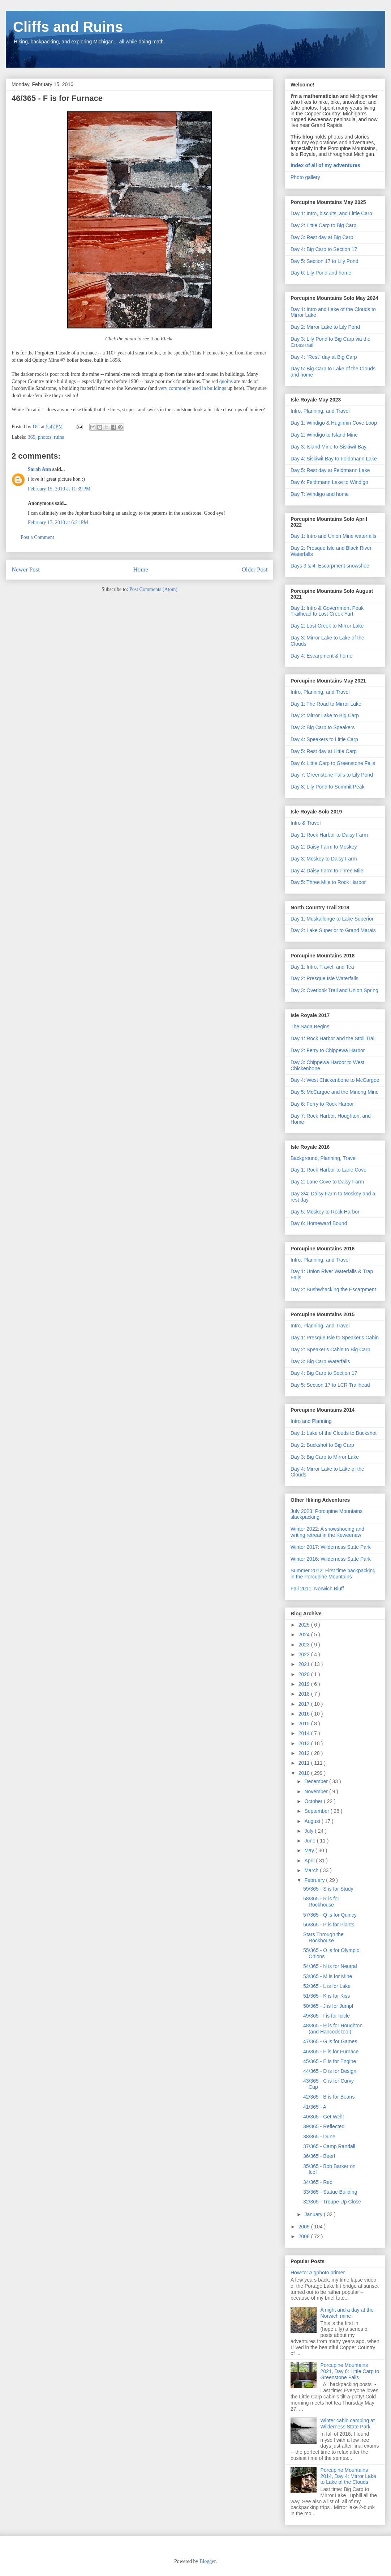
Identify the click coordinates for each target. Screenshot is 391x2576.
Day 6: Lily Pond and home (321, 273)
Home (140, 569)
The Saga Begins (310, 1026)
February (315, 1880)
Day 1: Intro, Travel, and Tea (322, 967)
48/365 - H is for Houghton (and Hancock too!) (332, 2029)
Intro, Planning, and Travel (320, 411)
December (316, 1781)
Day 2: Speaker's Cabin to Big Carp (330, 1349)
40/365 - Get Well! (323, 2117)
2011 (304, 1763)
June (310, 1841)
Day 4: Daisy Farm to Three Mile (327, 870)
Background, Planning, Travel (324, 1158)
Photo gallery (305, 177)
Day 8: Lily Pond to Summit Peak (328, 787)
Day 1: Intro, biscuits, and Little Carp (331, 213)
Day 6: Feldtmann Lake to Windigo (329, 482)
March (312, 1870)
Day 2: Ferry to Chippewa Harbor (328, 1050)
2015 (304, 1723)
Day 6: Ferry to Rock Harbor (322, 1104)
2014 (304, 1733)
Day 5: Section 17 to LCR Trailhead (330, 1385)
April (310, 1860)
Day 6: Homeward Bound (319, 1223)
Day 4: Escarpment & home (321, 656)
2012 (304, 1753)
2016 (304, 1714)
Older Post (254, 569)
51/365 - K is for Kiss (326, 1996)
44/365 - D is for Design (329, 2071)
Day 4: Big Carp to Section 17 (324, 249)
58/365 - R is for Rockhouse (321, 1902)
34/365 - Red (317, 2182)
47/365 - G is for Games (330, 2041)
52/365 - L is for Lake (327, 1986)
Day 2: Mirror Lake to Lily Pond (325, 327)
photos (44, 437)
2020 (304, 1674)
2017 (304, 1704)
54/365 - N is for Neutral (330, 1966)
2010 (304, 1773)
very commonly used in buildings (192, 388)
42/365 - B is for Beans (329, 2097)
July (309, 1831)
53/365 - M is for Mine (327, 1976)
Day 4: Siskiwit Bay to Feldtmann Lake (334, 459)
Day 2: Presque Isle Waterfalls (324, 978)
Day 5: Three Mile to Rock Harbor (328, 882)
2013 (304, 1743)
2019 (304, 1684)
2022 (304, 1654)
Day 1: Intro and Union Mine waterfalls (333, 536)
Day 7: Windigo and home (320, 494)
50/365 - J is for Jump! (328, 2006)
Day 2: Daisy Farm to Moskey (324, 847)
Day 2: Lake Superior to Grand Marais (333, 930)
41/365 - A (314, 2107)
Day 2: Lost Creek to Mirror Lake (327, 626)
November (316, 1791)
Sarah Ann (39, 469)
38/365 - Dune (319, 2136)
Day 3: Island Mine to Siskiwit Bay (328, 447)
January (314, 2214)
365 (31, 437)
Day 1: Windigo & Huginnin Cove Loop (334, 423)
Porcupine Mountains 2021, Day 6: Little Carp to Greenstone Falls (350, 2371)
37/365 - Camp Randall (329, 2146)
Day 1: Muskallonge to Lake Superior (332, 919)
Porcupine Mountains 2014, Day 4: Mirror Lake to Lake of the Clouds (348, 2476)
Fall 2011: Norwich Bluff (317, 1588)
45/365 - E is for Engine (329, 2061)
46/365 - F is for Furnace (330, 2051)
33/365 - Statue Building (330, 2192)
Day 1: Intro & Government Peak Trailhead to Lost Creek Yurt (327, 611)
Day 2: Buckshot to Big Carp (322, 1445)
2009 (304, 2226)
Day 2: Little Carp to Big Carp (323, 225)
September (317, 1811)
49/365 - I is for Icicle (326, 2016)
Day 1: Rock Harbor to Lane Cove (328, 1170)
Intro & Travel (306, 823)
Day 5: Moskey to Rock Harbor (325, 1212)
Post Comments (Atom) (153, 589)
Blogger (207, 2561)
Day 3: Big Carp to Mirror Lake (325, 1457)
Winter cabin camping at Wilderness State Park (348, 2424)
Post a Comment (37, 537)
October (314, 1801)
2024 (304, 1634)
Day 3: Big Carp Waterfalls (320, 1361)
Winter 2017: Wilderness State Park (331, 1547)
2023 (304, 1645)
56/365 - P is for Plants (328, 1924)
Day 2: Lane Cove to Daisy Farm (327, 1182)
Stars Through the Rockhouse (323, 1937)
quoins (226, 381)
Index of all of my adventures (325, 165)
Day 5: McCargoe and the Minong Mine (335, 1092)
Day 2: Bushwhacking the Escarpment (333, 1289)
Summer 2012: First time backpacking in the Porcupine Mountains (333, 1574)
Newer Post (26, 569)
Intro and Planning (311, 1421)
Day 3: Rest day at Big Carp (322, 237)
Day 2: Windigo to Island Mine (324, 435)
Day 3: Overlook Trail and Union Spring (334, 990)
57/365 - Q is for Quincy (330, 1915)
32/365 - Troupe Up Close (332, 2202)
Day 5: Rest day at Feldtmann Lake (330, 470)
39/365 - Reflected (323, 2126)
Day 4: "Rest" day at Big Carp (324, 357)
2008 (304, 2236)
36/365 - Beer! (319, 2156)
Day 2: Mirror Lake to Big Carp (325, 715)
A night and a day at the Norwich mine (347, 2313)
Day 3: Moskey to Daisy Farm (324, 859)
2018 (304, 1694)
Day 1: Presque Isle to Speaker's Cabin (335, 1337)
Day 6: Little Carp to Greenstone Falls (333, 763)
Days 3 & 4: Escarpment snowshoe (330, 566)
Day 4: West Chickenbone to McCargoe (335, 1080)
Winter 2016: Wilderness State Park (331, 1559)
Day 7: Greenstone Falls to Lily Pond (332, 775)
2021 (304, 1664)
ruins (59, 437)
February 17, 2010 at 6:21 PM (58, 522)
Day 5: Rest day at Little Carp (324, 751)
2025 (304, 1625)
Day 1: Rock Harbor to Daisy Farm (329, 835)
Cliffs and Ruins (68, 27)
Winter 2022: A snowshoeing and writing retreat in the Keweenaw (327, 1532)
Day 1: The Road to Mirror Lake (326, 704)
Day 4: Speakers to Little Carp (324, 739)
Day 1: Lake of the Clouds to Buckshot (334, 1433)
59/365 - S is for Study (328, 1889)
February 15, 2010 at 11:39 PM (59, 489)
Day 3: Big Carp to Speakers (323, 727)
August (312, 1821)
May (309, 1850)
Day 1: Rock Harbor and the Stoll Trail (333, 1038)
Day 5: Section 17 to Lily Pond (324, 261)
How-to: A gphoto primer (318, 2272)
